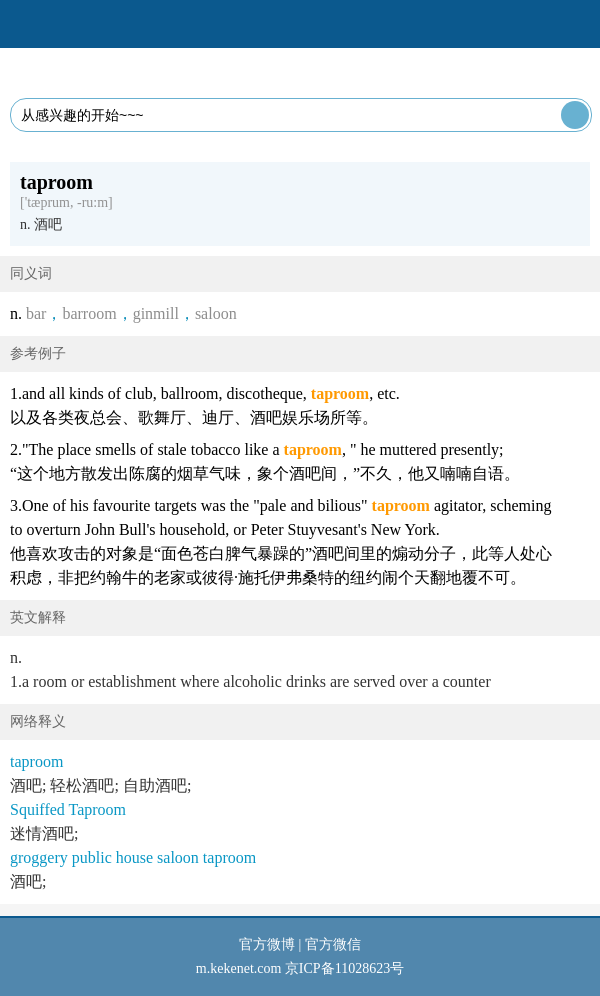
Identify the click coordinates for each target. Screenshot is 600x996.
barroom (89, 313)
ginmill (156, 313)
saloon (216, 313)
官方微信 (333, 944)
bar (36, 313)
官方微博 (267, 944)
